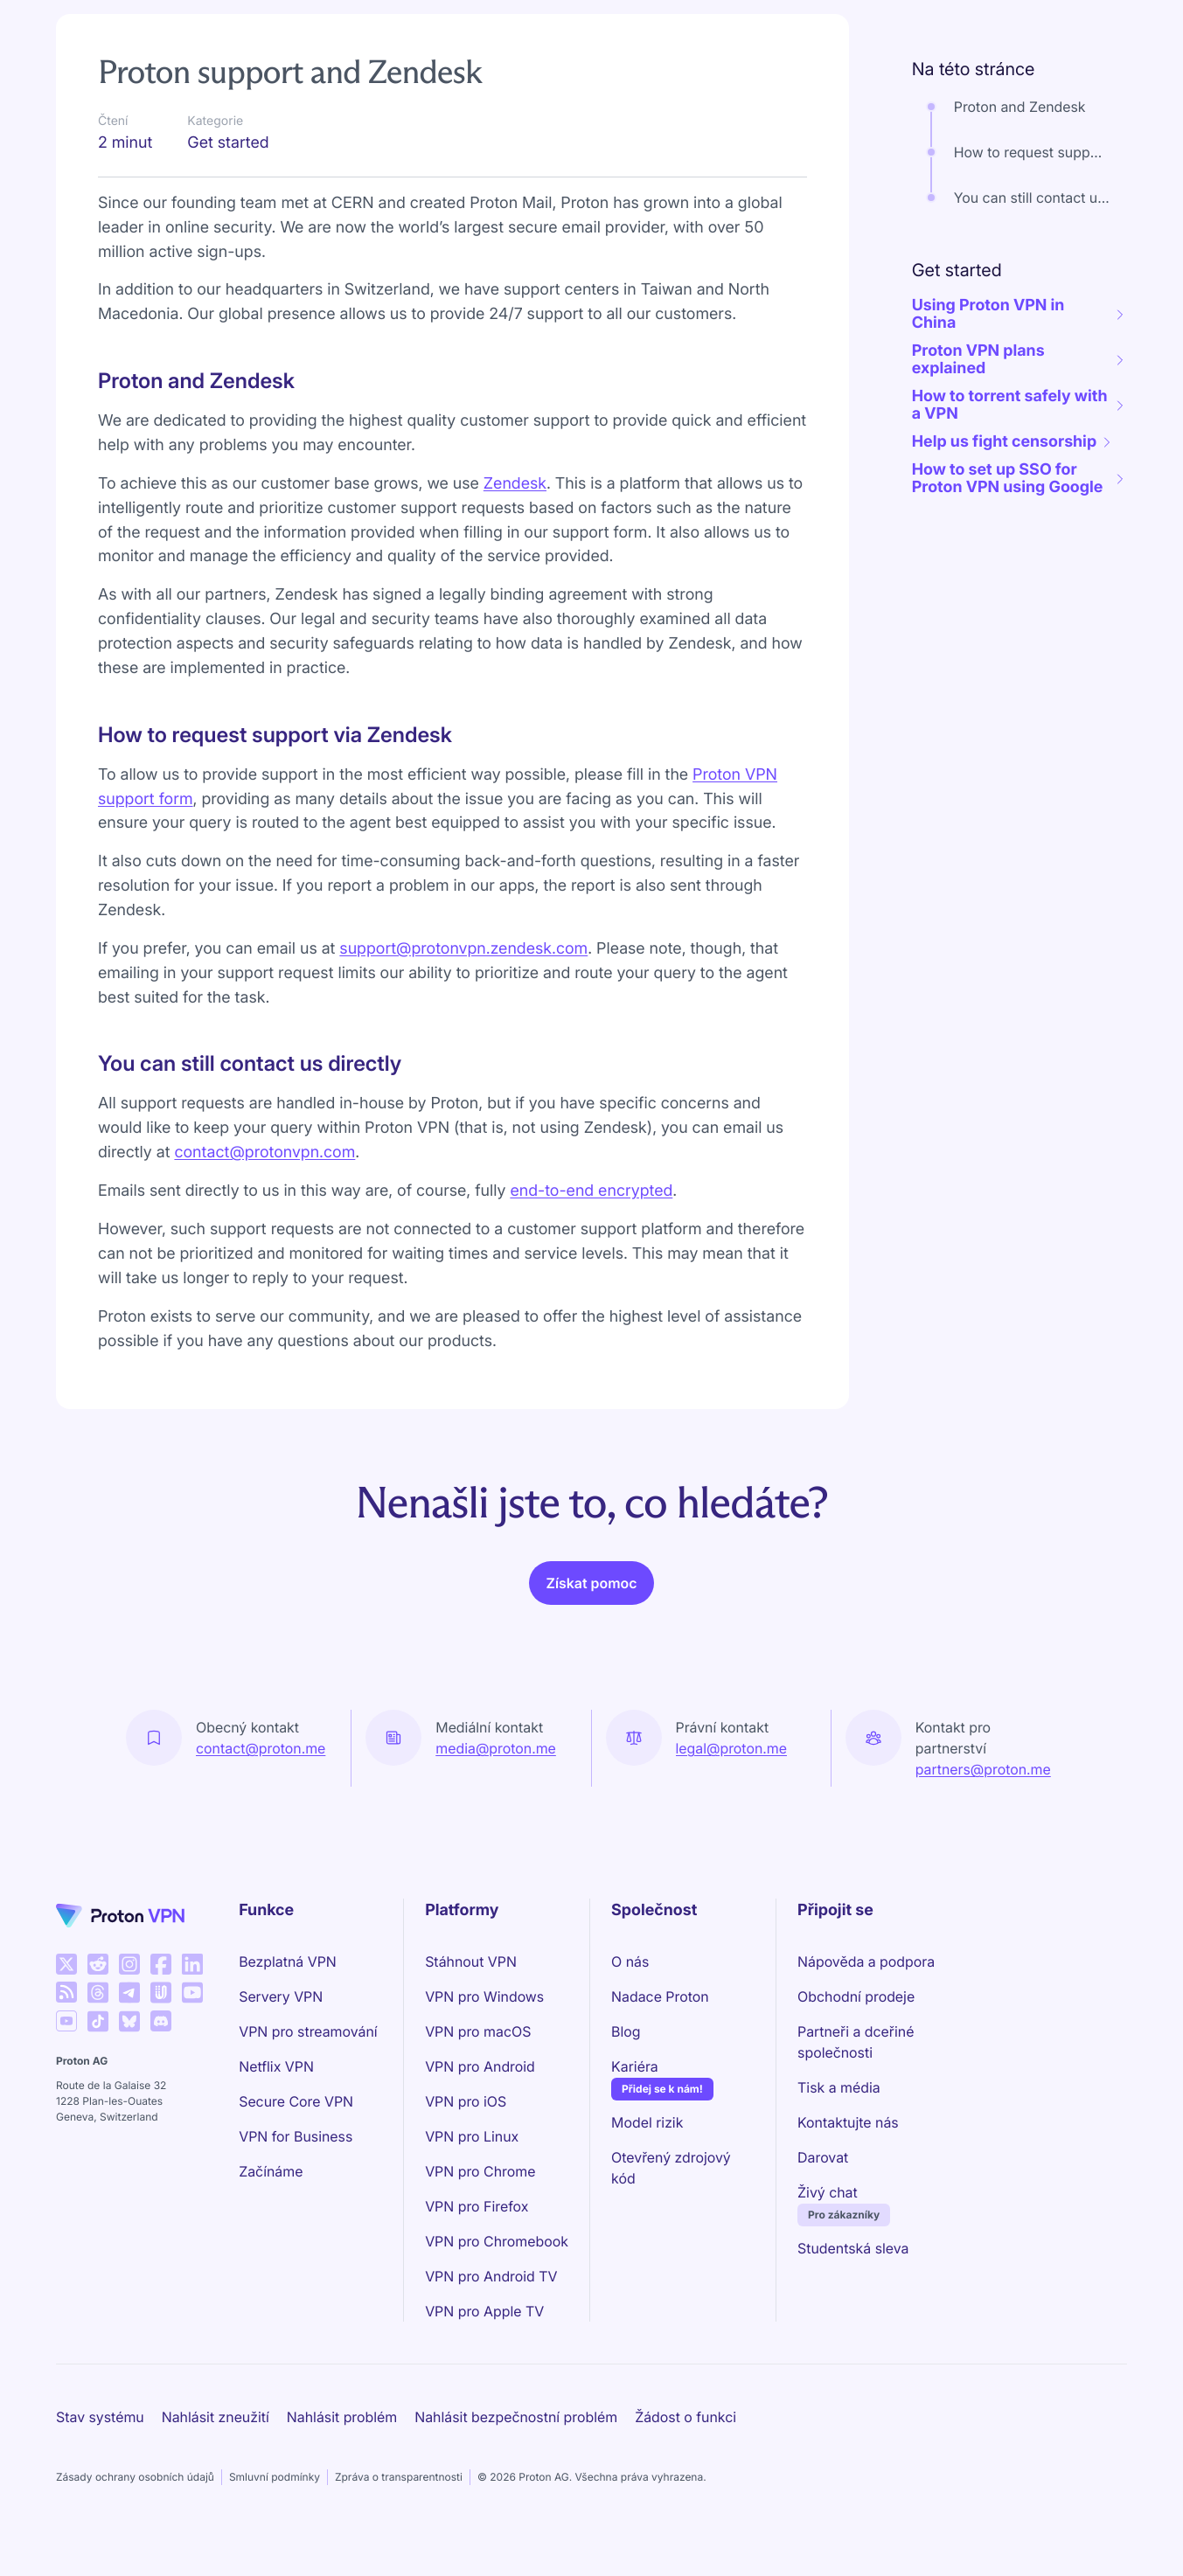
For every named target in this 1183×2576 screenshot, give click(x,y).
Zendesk (515, 484)
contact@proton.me (260, 1748)
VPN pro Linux (471, 2136)
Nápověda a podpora (866, 1961)
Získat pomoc (591, 1583)
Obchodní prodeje (856, 1996)
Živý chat (827, 2192)
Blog (625, 2031)
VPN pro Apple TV (484, 2311)
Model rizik (647, 2122)
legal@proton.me (731, 1748)
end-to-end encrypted (591, 1191)
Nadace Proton (660, 1996)
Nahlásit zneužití (215, 2417)
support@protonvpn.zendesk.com (463, 949)
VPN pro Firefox (476, 2206)
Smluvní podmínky (274, 2476)
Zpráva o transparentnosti (399, 2476)
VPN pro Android (480, 2066)
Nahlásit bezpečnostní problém (515, 2417)
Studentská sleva (852, 2248)
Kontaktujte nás (848, 2122)
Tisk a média (838, 2087)
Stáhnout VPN (471, 1961)
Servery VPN (281, 1996)
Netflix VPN (276, 2066)
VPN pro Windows (484, 1996)
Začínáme (271, 2171)
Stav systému (100, 2417)
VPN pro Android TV (491, 2276)
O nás (630, 1961)
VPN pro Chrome (480, 2171)
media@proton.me (495, 1748)
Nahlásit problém (342, 2417)
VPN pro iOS (465, 2101)
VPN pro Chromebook (496, 2241)
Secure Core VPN (296, 2101)
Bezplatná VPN (288, 1961)
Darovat (822, 2157)
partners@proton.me (983, 1769)
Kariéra (634, 2065)
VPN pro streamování (308, 2031)
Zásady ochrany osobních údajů (135, 2476)
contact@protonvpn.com (264, 1152)
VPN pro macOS (478, 2031)
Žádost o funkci (685, 2417)
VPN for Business (295, 2136)
